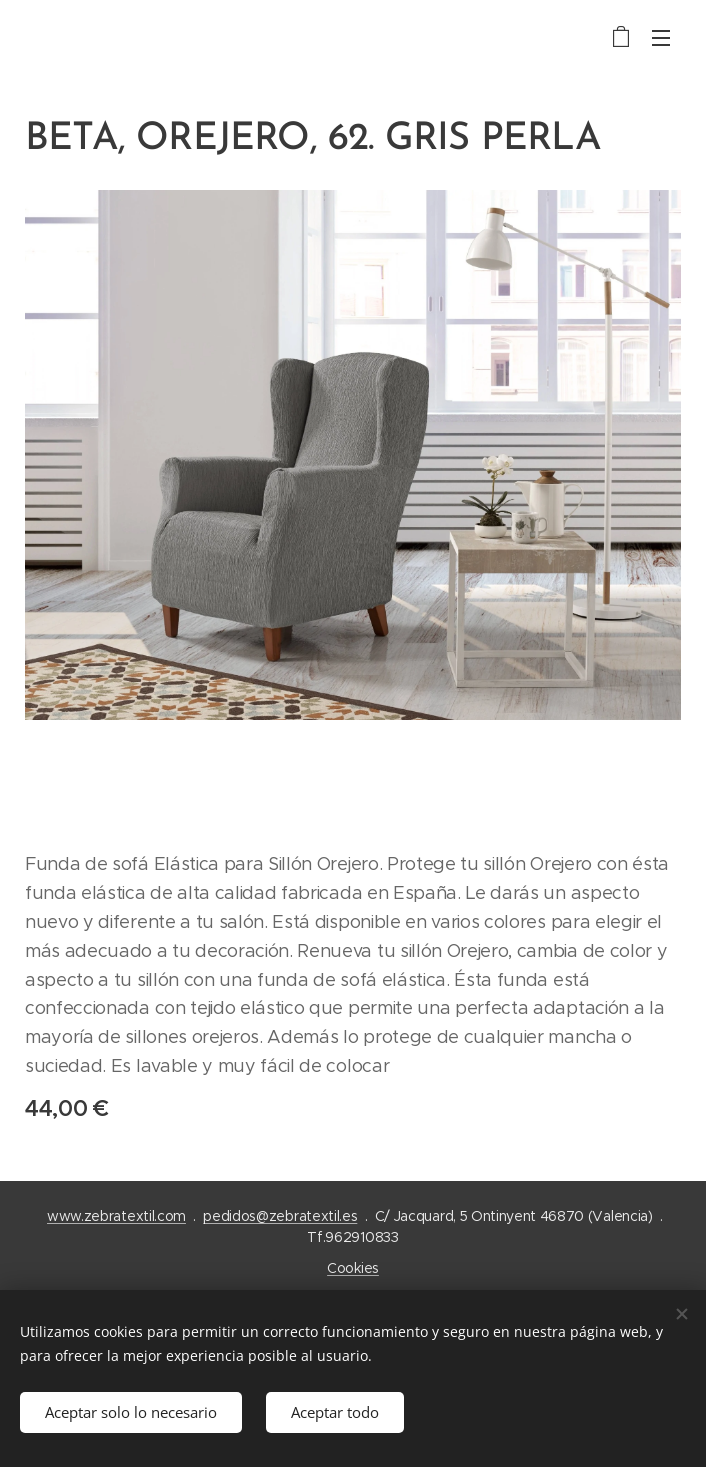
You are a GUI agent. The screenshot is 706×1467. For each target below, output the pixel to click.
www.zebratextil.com (116, 1216)
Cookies (353, 1268)
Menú (661, 38)
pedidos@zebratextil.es (280, 1216)
